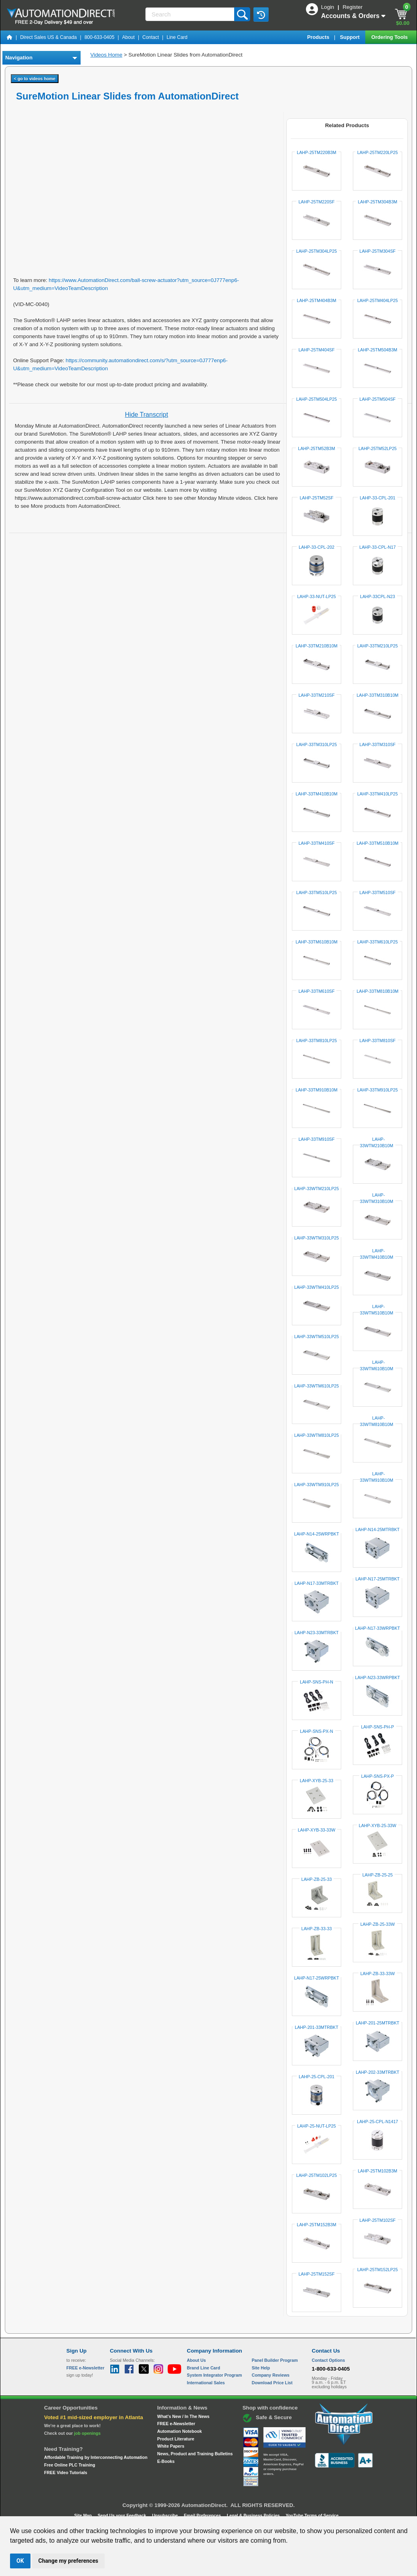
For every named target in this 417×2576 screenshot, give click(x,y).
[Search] (190, 14)
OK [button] (20, 2561)
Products (319, 37)
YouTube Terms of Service (311, 2515)
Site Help (261, 2367)
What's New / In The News (183, 2416)
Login (328, 7)
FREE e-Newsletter (176, 2423)
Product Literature (175, 2438)
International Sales (206, 2382)
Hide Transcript (146, 414)
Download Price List (272, 2382)
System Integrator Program (214, 2375)
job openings (87, 2433)
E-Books (165, 2461)
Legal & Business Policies (254, 2515)
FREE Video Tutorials (65, 2472)
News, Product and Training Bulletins (195, 2453)
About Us (196, 2360)
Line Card (176, 37)
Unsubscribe (165, 2515)
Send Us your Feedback (123, 2515)
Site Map (83, 2515)
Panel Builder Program (275, 2360)
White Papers (170, 2446)
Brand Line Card (203, 2367)
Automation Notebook (179, 2431)
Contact (150, 37)
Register (352, 7)
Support (350, 37)
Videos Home (106, 55)
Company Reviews (270, 2375)
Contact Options (328, 2360)
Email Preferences (203, 2515)
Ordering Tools (390, 37)
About (128, 37)
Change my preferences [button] (68, 2561)
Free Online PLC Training (69, 2464)
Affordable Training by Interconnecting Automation (96, 2457)
